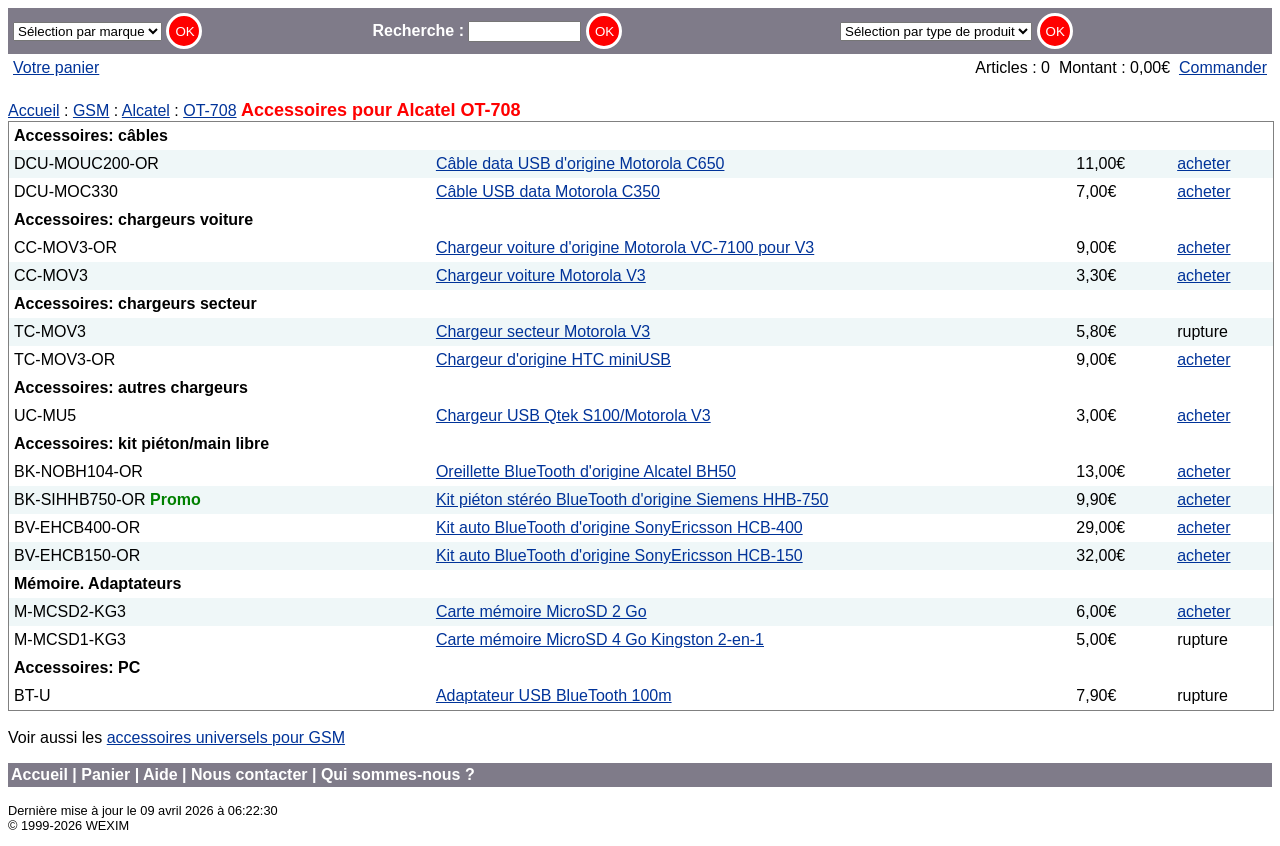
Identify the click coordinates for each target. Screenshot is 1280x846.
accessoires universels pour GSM (226, 737)
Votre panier (56, 67)
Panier (105, 774)
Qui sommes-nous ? (398, 774)
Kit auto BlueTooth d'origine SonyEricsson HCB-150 (619, 555)
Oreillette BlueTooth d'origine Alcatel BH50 (586, 471)
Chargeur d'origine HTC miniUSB (553, 359)
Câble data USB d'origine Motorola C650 (580, 163)
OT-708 (209, 110)
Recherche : (476, 30)
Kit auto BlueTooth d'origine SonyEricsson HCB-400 (619, 527)
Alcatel (146, 110)
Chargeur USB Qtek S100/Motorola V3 (573, 415)
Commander (1223, 67)
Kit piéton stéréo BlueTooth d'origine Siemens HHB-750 (632, 499)
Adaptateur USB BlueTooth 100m (554, 695)
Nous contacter (249, 774)
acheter (1203, 163)
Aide (160, 774)
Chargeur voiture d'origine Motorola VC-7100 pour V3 (625, 247)
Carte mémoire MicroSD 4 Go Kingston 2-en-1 (600, 639)
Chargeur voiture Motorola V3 (541, 275)
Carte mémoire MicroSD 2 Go (541, 611)
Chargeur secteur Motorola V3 (543, 331)
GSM (91, 110)
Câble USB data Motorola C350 (548, 191)
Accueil (34, 110)
